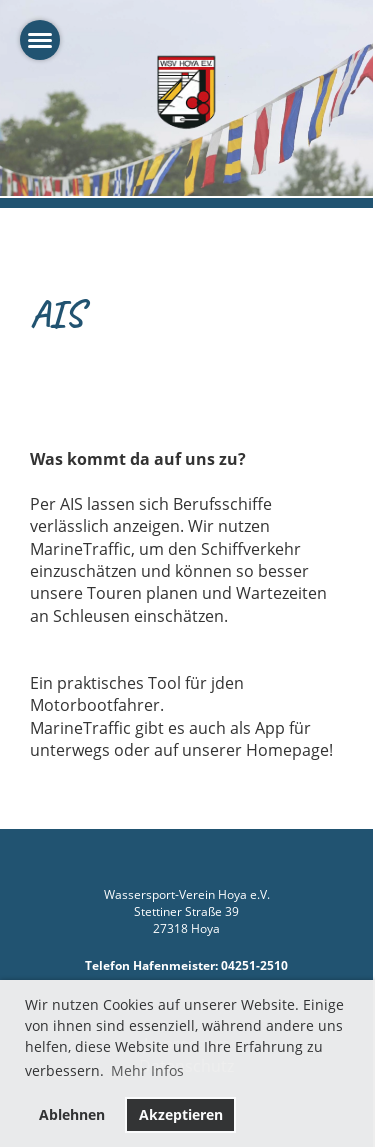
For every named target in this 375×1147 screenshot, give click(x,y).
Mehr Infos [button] (147, 1070)
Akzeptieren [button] (181, 1114)
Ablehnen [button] (72, 1114)
